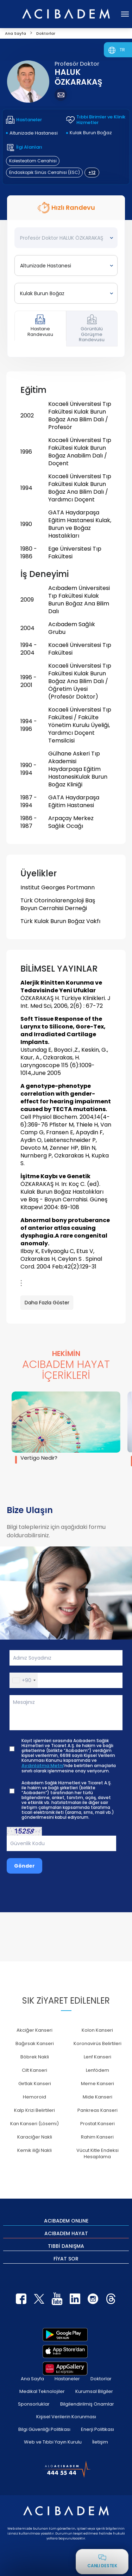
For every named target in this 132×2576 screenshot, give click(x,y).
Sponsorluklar (34, 2404)
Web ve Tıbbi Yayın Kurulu (53, 2442)
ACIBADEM (66, 2220)
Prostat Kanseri (97, 2123)
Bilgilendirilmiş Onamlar (87, 2404)
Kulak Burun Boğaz (91, 132)
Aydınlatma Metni (42, 1766)
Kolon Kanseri (97, 2030)
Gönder (24, 1865)
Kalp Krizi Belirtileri (34, 2110)
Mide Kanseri (97, 2097)
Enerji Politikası (97, 2429)
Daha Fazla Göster (47, 1302)
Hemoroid (34, 2097)
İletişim (100, 2442)
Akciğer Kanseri (34, 2030)
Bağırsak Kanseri (34, 2043)
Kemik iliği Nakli (34, 2150)
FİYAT (66, 2258)
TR (122, 49)
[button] (24, 1680)
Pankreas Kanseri (97, 2110)
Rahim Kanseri (97, 2137)
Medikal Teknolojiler (42, 2391)
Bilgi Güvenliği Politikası (44, 2429)
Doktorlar (101, 2378)
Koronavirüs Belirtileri (97, 2043)
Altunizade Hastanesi (34, 133)
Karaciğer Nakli (34, 2137)
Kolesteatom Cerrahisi (33, 161)
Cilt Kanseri (34, 2070)
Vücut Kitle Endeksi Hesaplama (97, 2153)
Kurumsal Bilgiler (94, 2391)
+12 (91, 172)
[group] (66, 1427)
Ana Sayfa (32, 2378)
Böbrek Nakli (34, 2056)
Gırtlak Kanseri (34, 2083)
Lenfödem (97, 2070)
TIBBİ (66, 2246)
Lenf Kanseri (97, 2056)
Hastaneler (67, 2378)
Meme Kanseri (97, 2083)
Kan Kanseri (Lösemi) (34, 2123)
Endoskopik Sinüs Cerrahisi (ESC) (44, 172)
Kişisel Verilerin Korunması (66, 2416)
